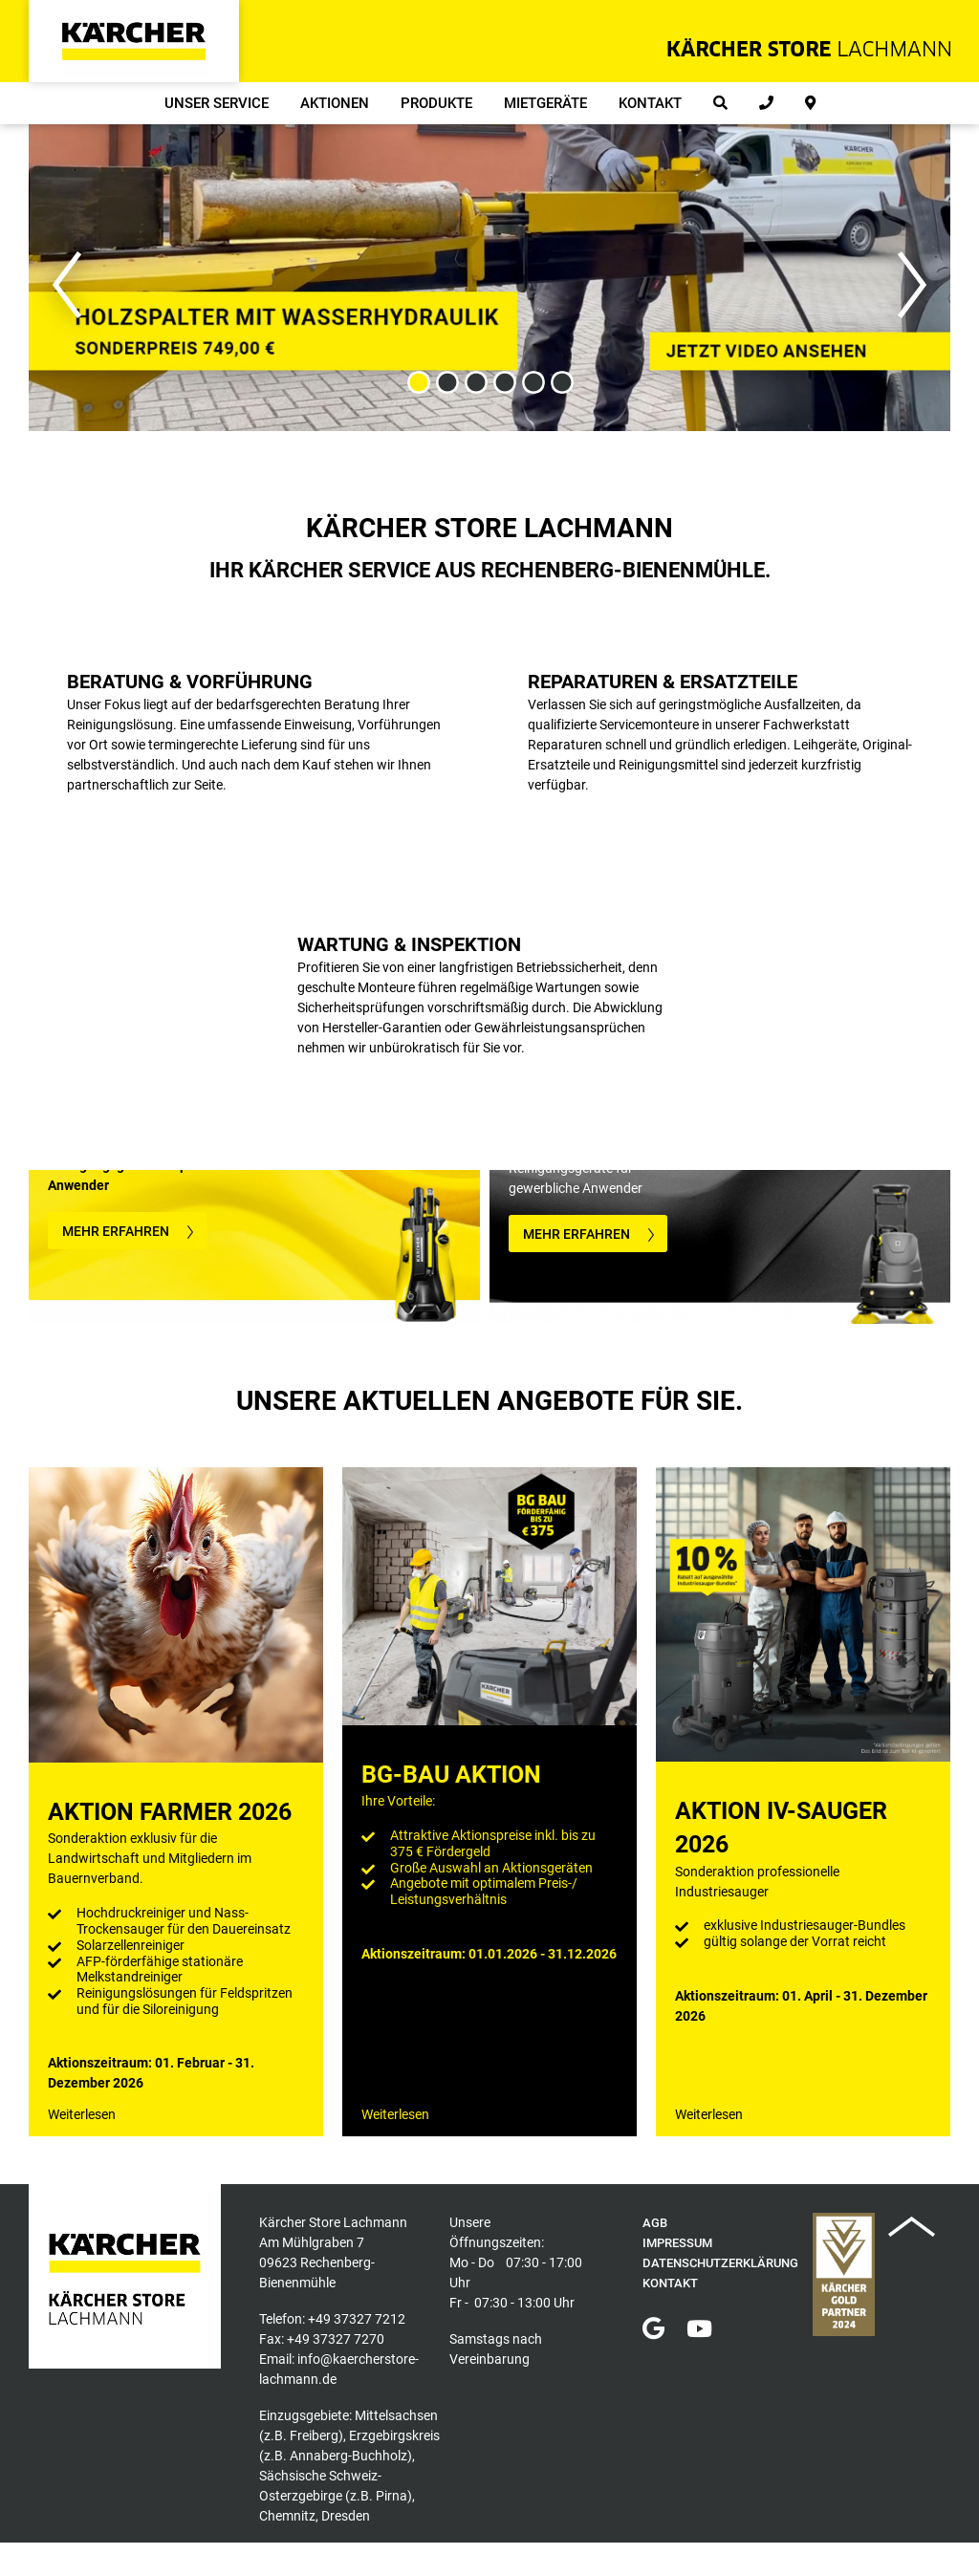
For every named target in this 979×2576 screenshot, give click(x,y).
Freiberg (314, 2435)
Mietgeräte (545, 103)
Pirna (391, 2495)
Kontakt (650, 103)
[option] (489, 277)
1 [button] (417, 383)
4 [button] (503, 383)
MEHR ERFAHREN (115, 1231)
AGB (654, 2223)
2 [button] (446, 383)
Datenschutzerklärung (720, 2263)
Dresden (345, 2515)
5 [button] (532, 383)
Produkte (436, 103)
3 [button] (475, 383)
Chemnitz (287, 2515)
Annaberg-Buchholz (348, 2455)
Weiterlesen (82, 2114)
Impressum (677, 2243)
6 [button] (561, 383)
